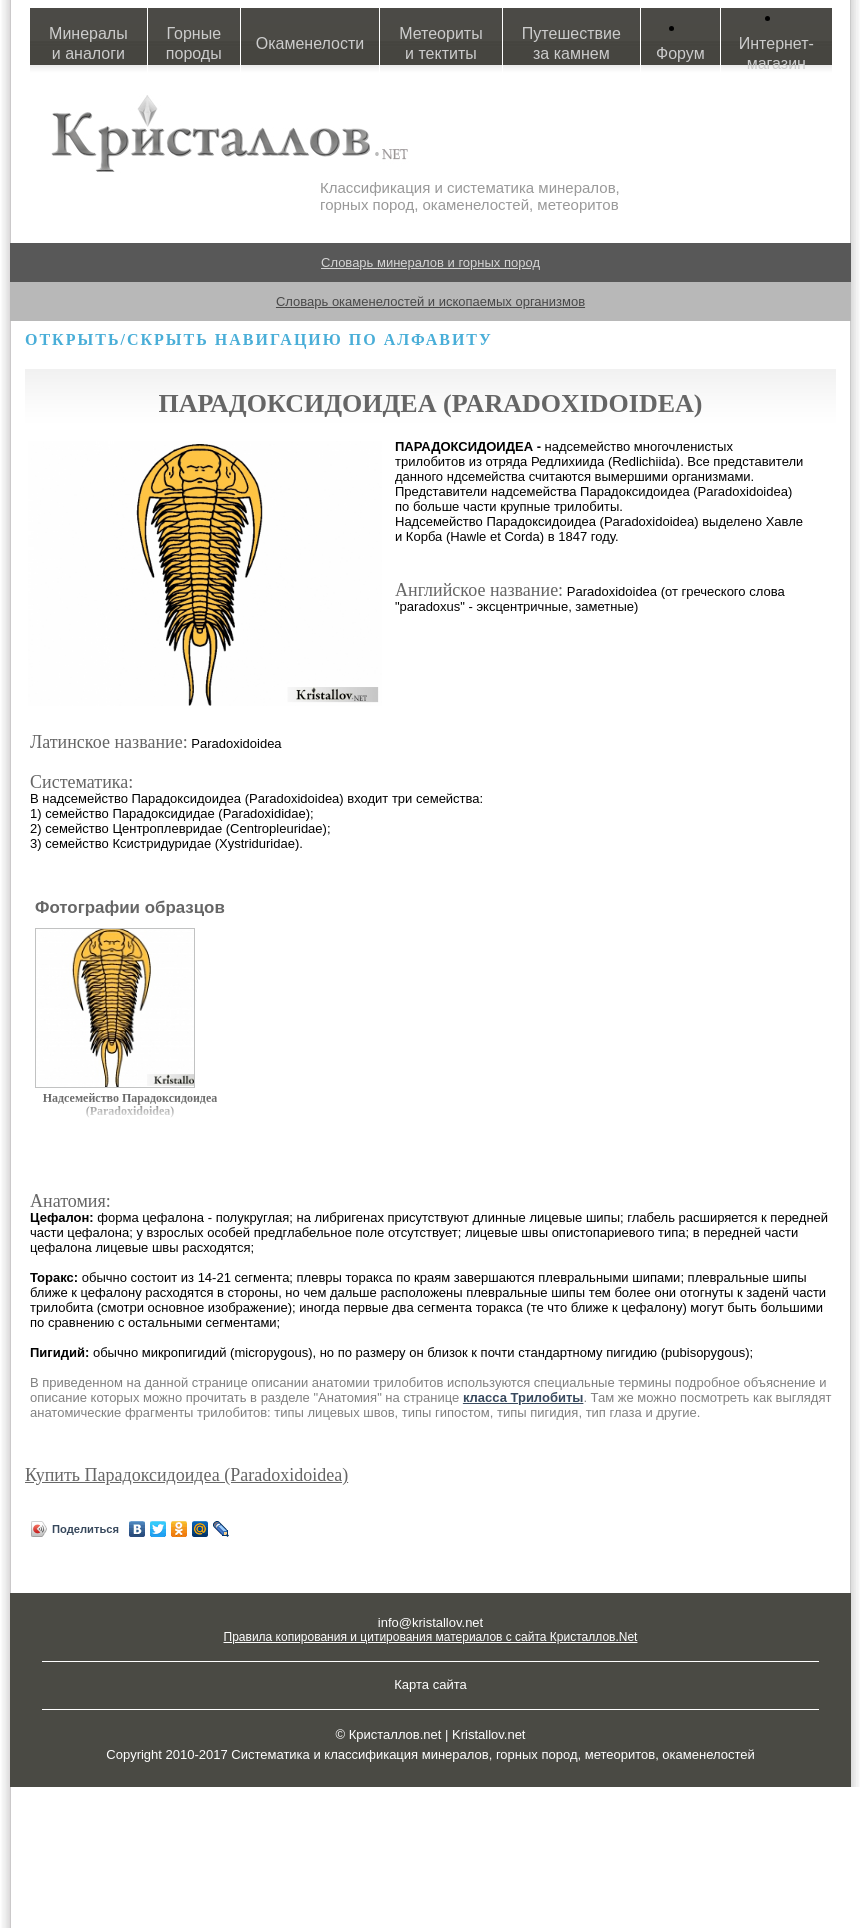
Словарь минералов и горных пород (430, 262)
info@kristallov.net (430, 1622)
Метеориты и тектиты (440, 43)
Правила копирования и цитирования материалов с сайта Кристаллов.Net (431, 1637)
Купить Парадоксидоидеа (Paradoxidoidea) (186, 1475)
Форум (680, 53)
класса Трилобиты (523, 1397)
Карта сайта (430, 1684)
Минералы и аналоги (88, 43)
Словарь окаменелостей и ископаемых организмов (430, 301)
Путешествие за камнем (571, 43)
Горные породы (194, 43)
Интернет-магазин (776, 53)
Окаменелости (310, 43)
